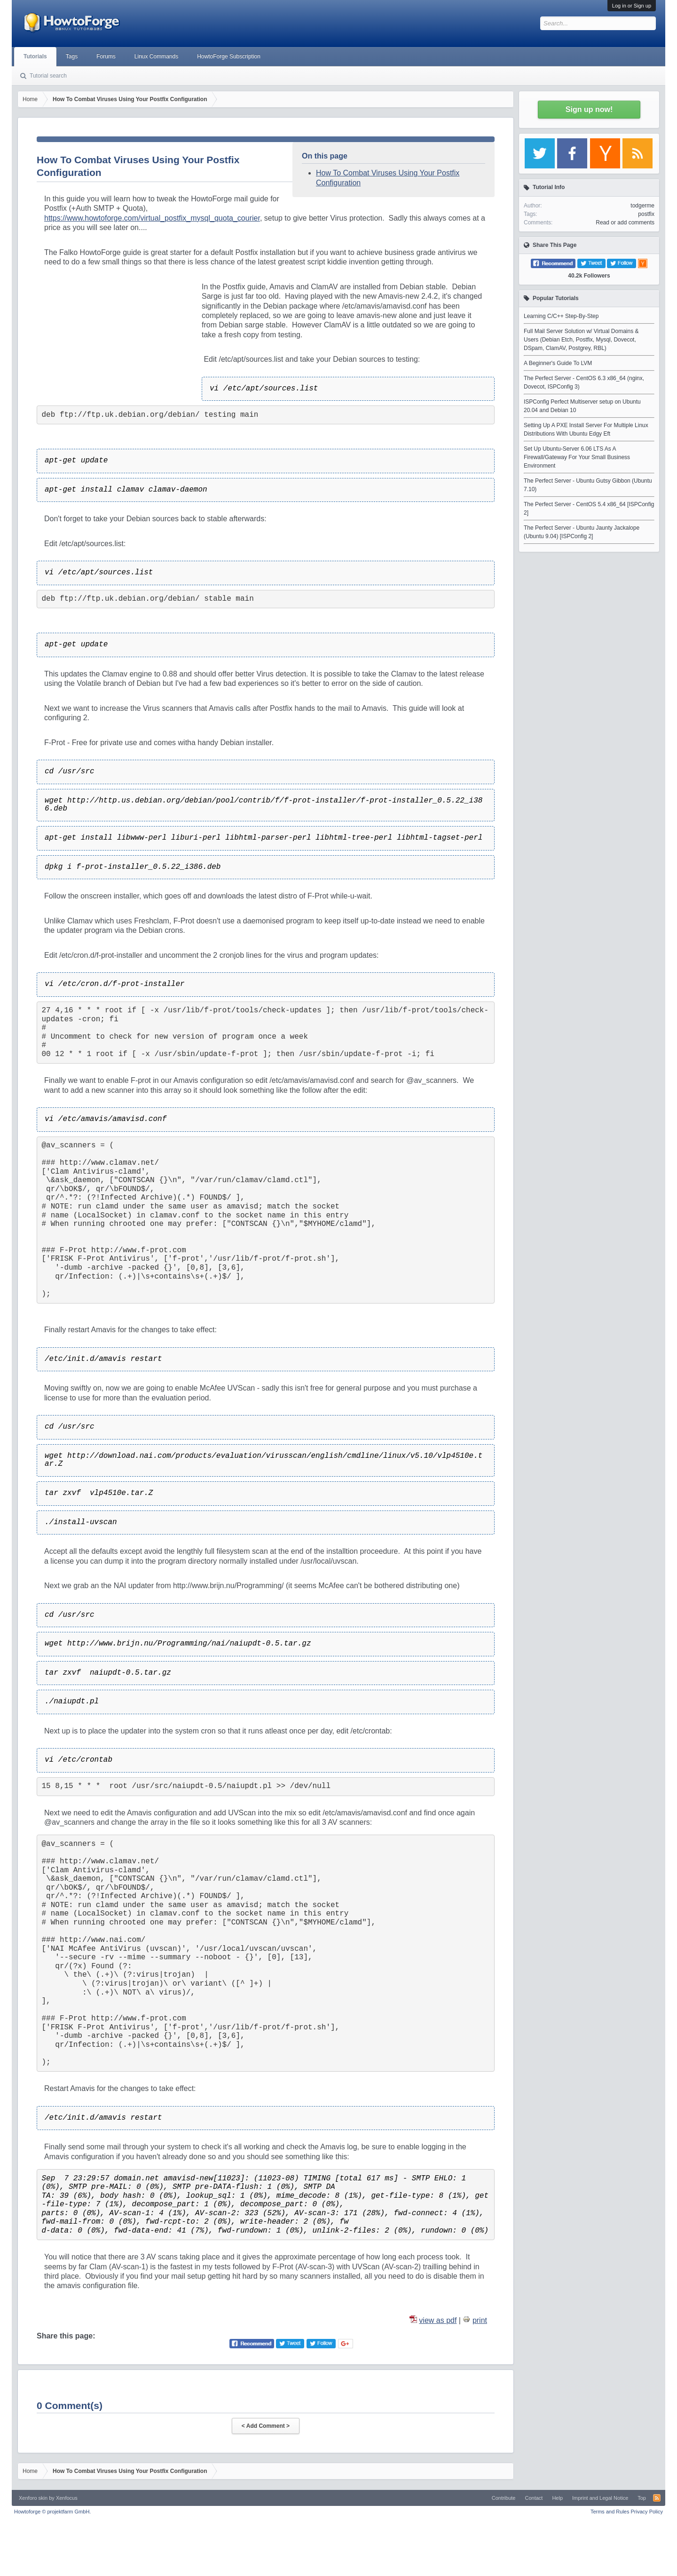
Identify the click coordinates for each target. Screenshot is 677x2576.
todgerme (642, 205)
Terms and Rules (610, 2511)
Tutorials (35, 56)
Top (642, 2498)
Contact (534, 2498)
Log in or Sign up (631, 5)
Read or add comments (625, 222)
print (479, 2320)
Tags (72, 56)
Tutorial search (48, 75)
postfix (646, 214)
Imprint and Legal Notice (600, 2498)
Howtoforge (52, 2511)
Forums (106, 56)
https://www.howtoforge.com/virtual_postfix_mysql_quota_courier (152, 218)
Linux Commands (156, 56)
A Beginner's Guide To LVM (558, 363)
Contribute (504, 2498)
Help (557, 2498)
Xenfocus (67, 2498)
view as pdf (438, 2320)
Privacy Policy (647, 2511)
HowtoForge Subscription (228, 56)
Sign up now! (589, 109)
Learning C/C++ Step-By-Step (561, 316)
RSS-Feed (657, 2498)
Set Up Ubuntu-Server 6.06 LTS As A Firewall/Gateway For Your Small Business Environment (577, 457)
